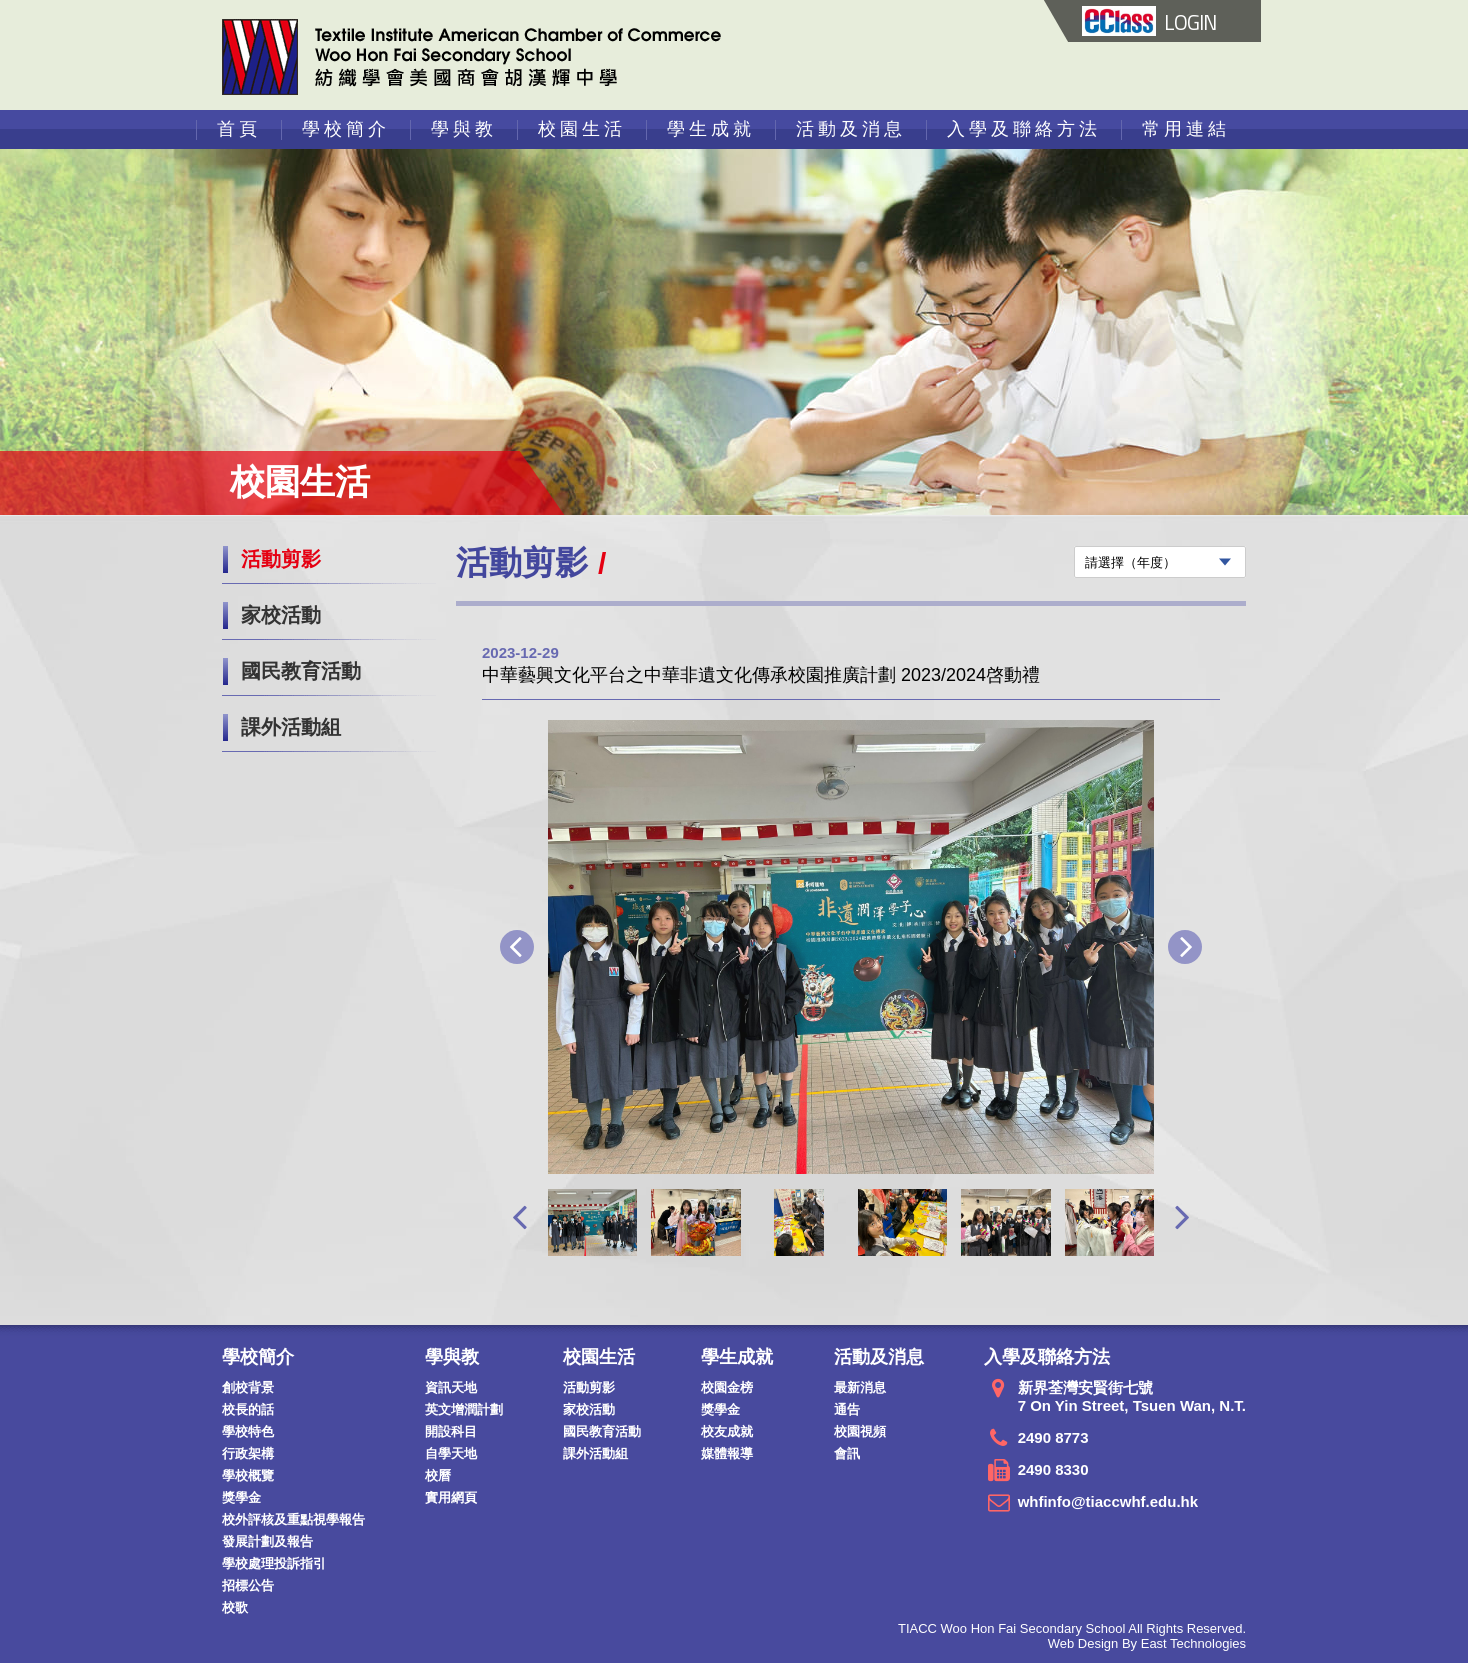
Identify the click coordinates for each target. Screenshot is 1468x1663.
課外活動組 (291, 727)
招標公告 (248, 1585)
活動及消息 (851, 129)
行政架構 (248, 1453)
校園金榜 (727, 1387)
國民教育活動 (301, 671)
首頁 (239, 129)
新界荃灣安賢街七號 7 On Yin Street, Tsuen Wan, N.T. (1132, 1396)
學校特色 (248, 1431)
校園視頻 (860, 1431)
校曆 (438, 1475)
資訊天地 (451, 1387)
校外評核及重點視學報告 (293, 1519)
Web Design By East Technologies (1147, 1643)
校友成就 (727, 1431)
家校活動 (281, 615)
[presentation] (519, 1216)
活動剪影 (281, 559)
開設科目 (451, 1431)
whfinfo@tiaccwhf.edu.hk (1108, 1501)
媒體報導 (727, 1453)
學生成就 (711, 129)
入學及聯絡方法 (1024, 129)
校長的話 (248, 1409)
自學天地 (451, 1453)
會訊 (847, 1453)
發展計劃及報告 (267, 1541)
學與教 (464, 129)
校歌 (235, 1607)
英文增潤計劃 (464, 1409)
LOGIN (1149, 22)
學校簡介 (346, 129)
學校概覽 (248, 1475)
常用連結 (1186, 129)
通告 (847, 1409)
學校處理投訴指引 (274, 1563)
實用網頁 (451, 1497)
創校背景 (248, 1387)
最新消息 (860, 1387)
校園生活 (582, 129)
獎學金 (241, 1497)
